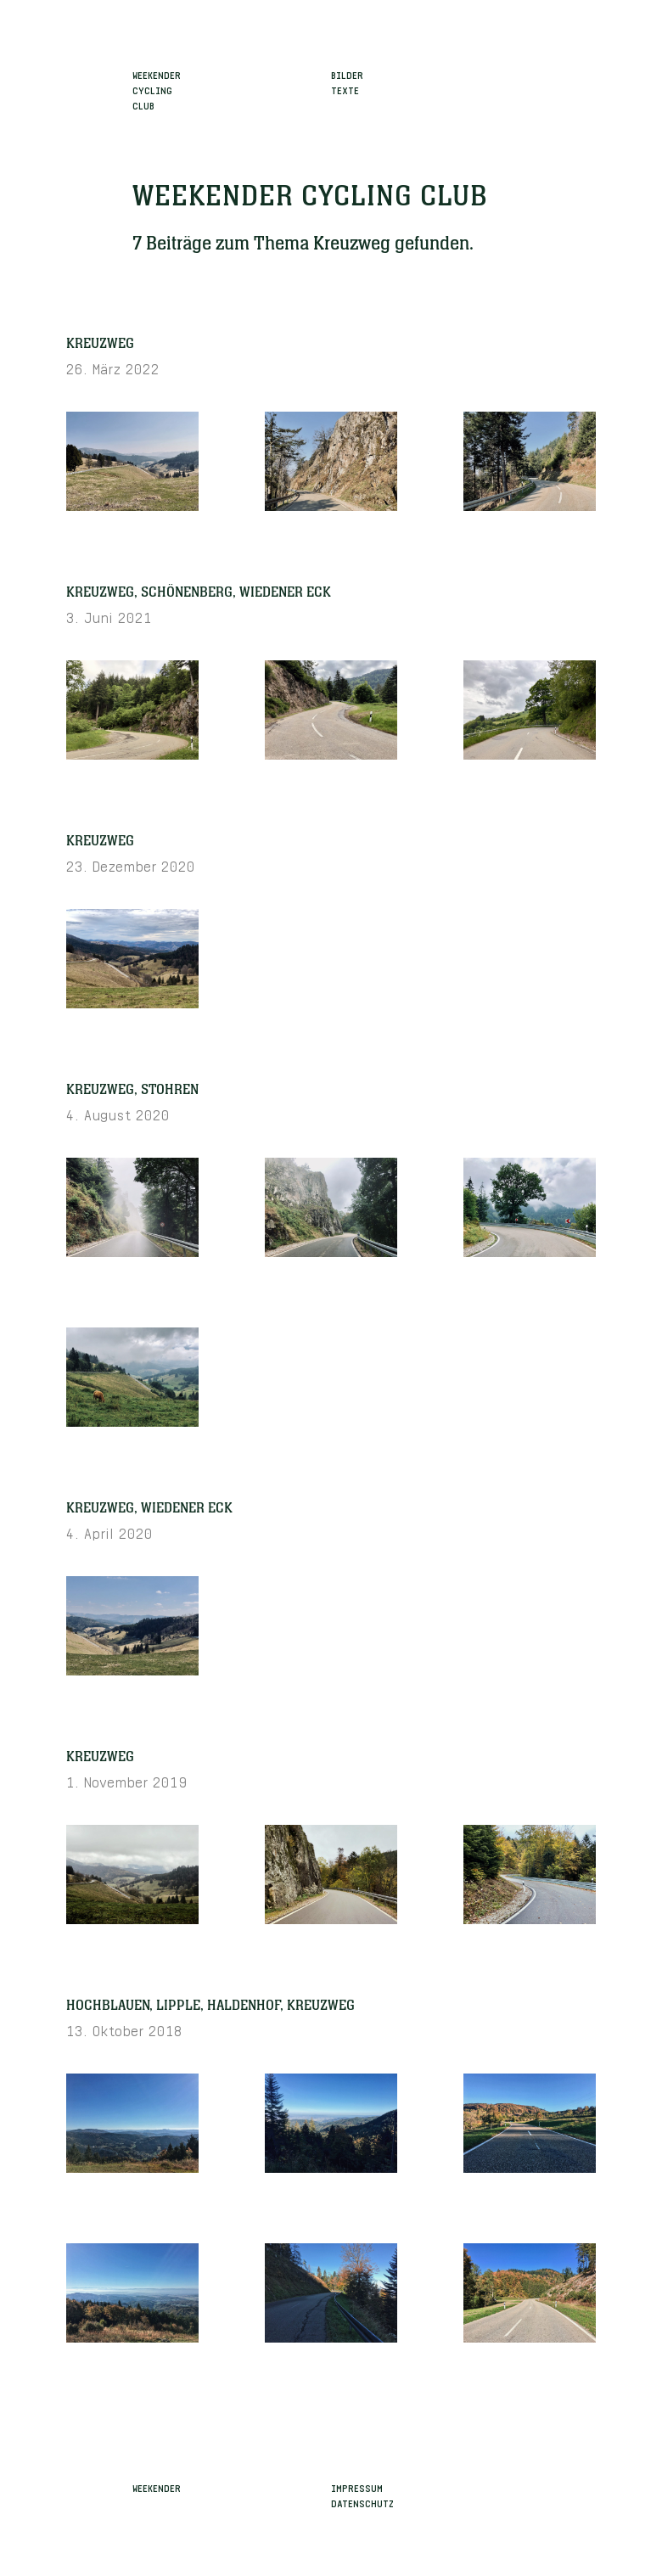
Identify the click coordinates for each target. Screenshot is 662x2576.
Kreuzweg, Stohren (132, 1089)
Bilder (347, 74)
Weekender (156, 2487)
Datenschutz (362, 2502)
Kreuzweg (100, 343)
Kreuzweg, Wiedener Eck (149, 1508)
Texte (345, 89)
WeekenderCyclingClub (156, 89)
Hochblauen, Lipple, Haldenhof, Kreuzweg (210, 2005)
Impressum (357, 2487)
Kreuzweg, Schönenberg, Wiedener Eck (198, 592)
